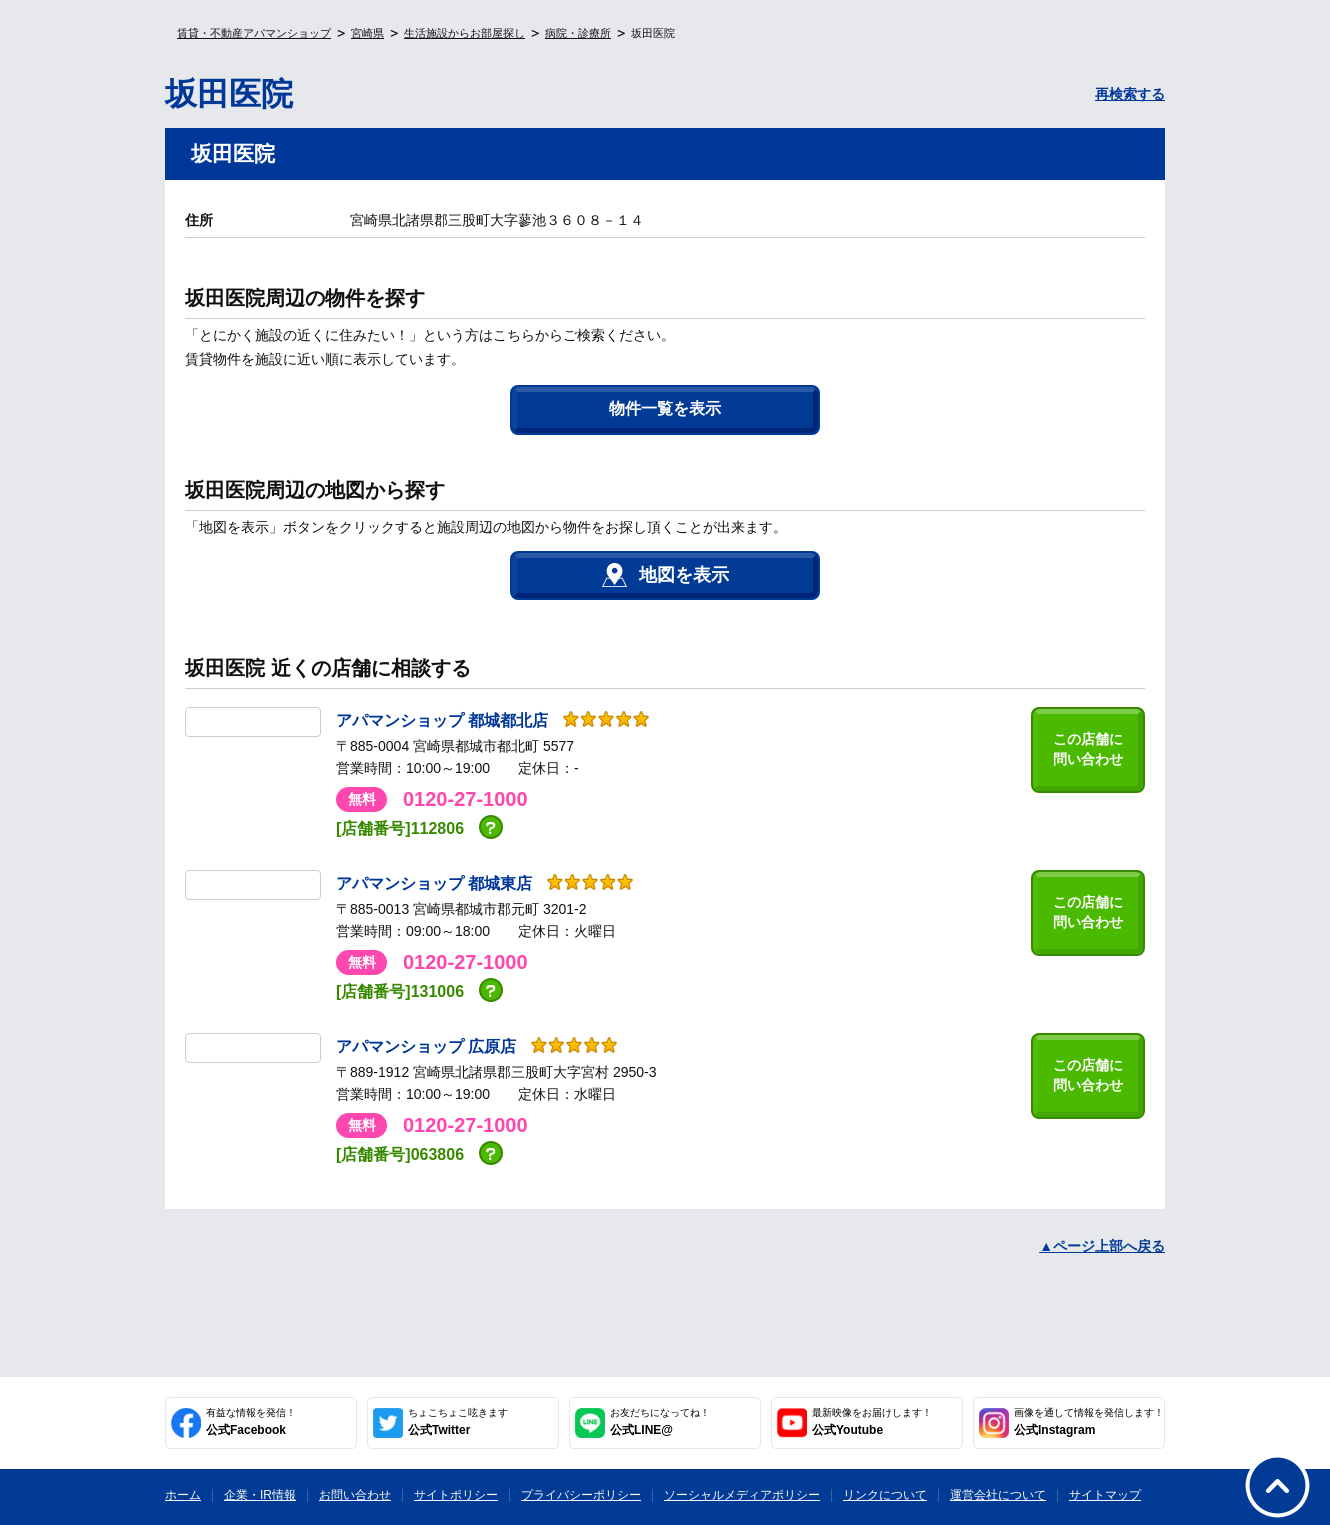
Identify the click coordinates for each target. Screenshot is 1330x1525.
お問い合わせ (355, 1495)
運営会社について (998, 1495)
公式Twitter (458, 1422)
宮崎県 (367, 33)
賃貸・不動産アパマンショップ (254, 33)
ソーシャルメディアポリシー (742, 1495)
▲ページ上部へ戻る (1102, 1246)
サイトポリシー (456, 1495)
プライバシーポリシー (581, 1495)
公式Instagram (1089, 1422)
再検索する (1130, 94)
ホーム (183, 1495)
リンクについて (885, 1495)
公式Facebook (251, 1422)
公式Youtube (872, 1422)
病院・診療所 (578, 33)
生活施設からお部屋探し (464, 33)
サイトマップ (1105, 1495)
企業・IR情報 (260, 1495)
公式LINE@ (660, 1422)
